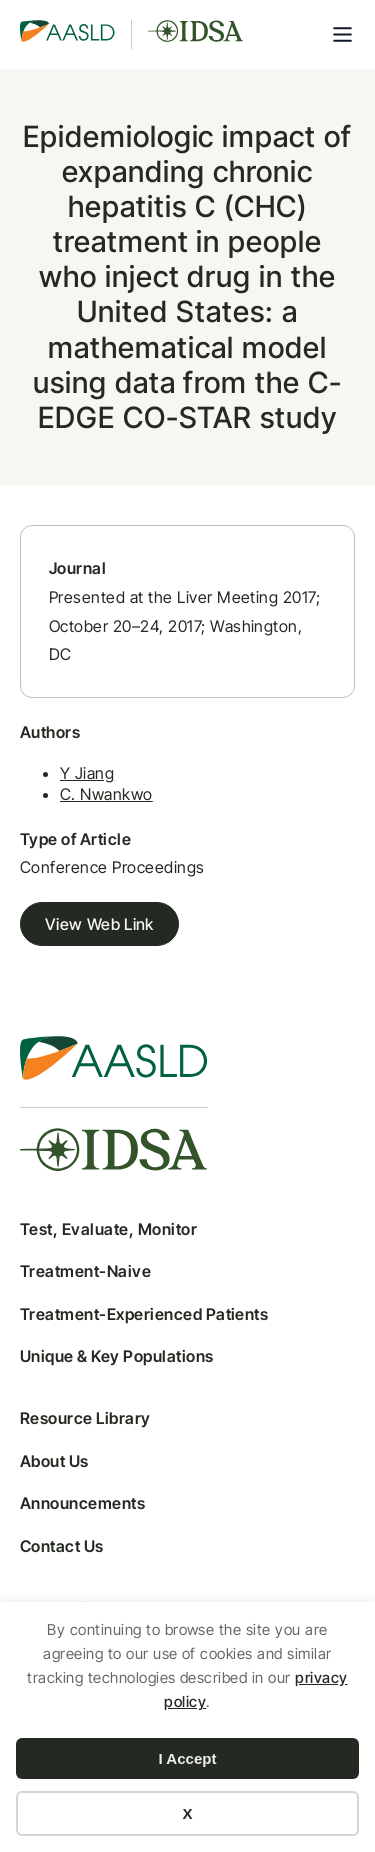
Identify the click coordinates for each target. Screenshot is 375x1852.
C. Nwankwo (106, 794)
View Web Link (99, 924)
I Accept (188, 1758)
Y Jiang (87, 773)
